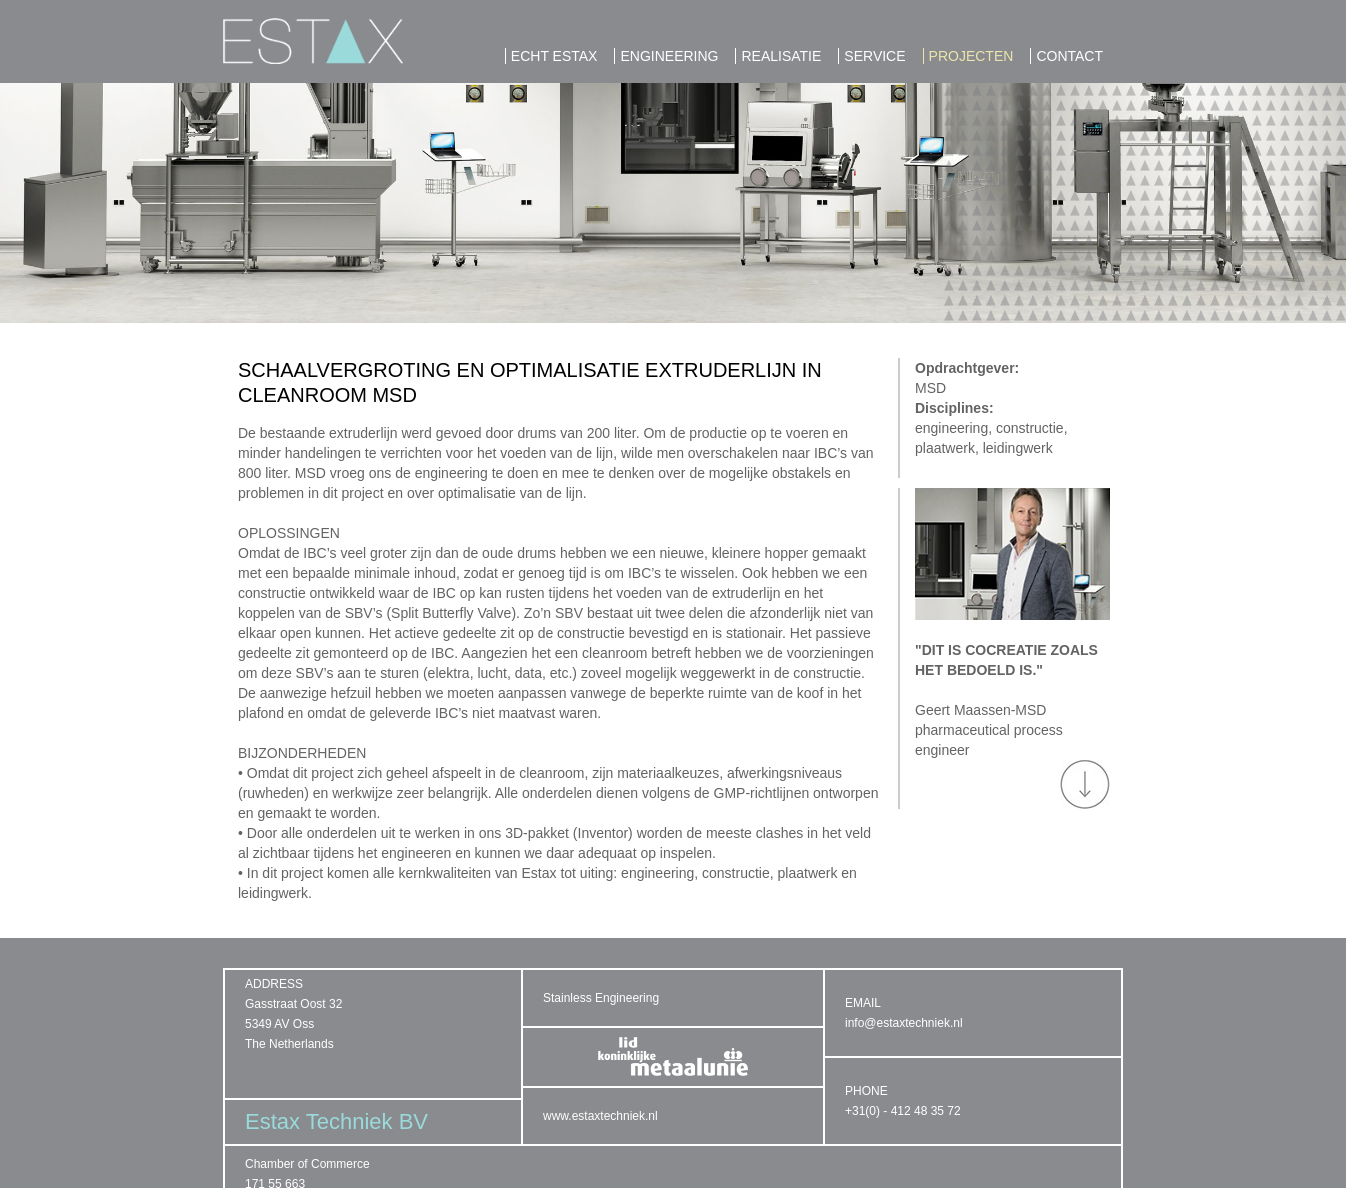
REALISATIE (781, 56)
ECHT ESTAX (554, 56)
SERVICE (874, 56)
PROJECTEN (971, 56)
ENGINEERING (669, 56)
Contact (1069, 56)
